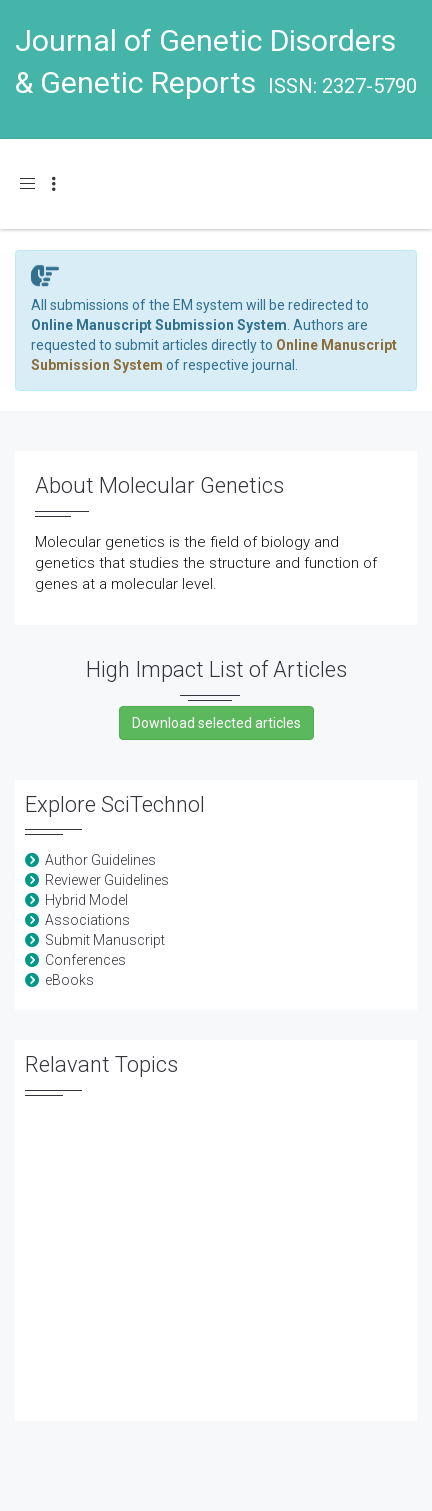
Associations (87, 920)
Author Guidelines (100, 860)
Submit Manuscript (105, 940)
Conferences (85, 960)
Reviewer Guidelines (107, 880)
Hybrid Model (86, 900)
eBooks (69, 980)
